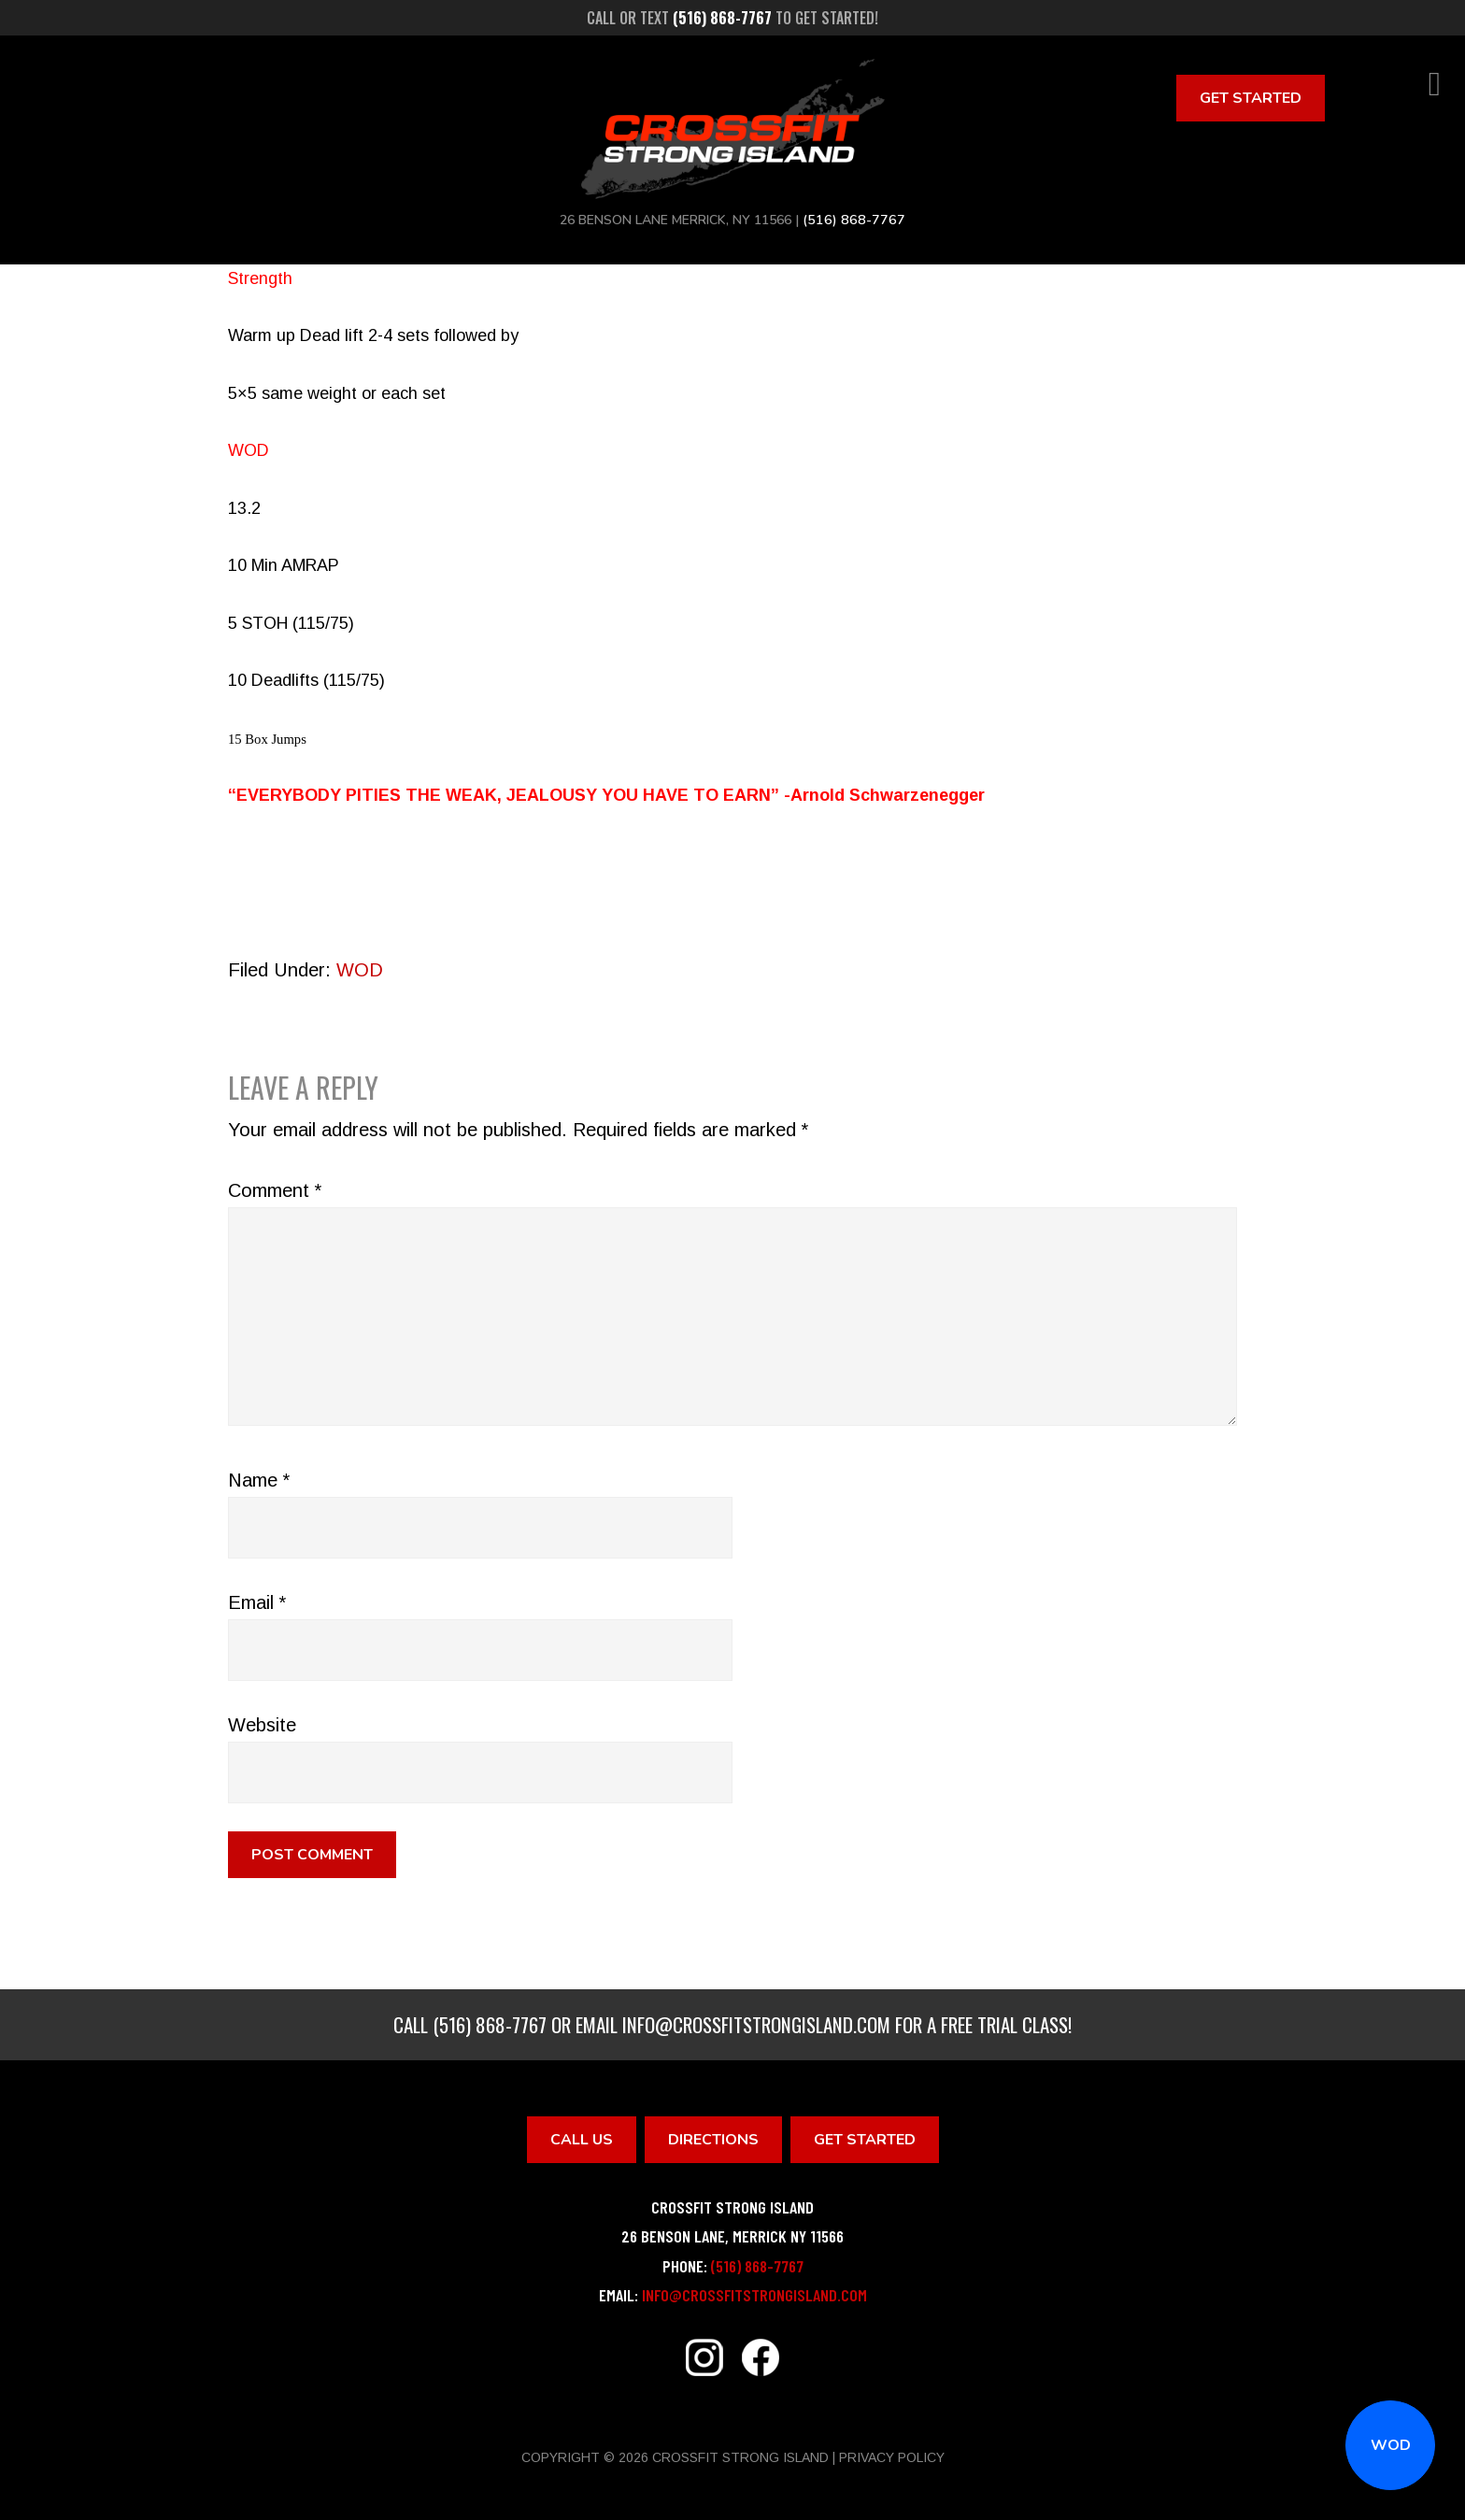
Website (262, 1725)
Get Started (1250, 98)
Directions (713, 2139)
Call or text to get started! (732, 18)
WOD (1391, 2445)
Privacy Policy (892, 2457)
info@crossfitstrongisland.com (756, 2024)
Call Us (581, 2139)
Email (257, 1602)
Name (259, 1480)
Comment (274, 1190)
